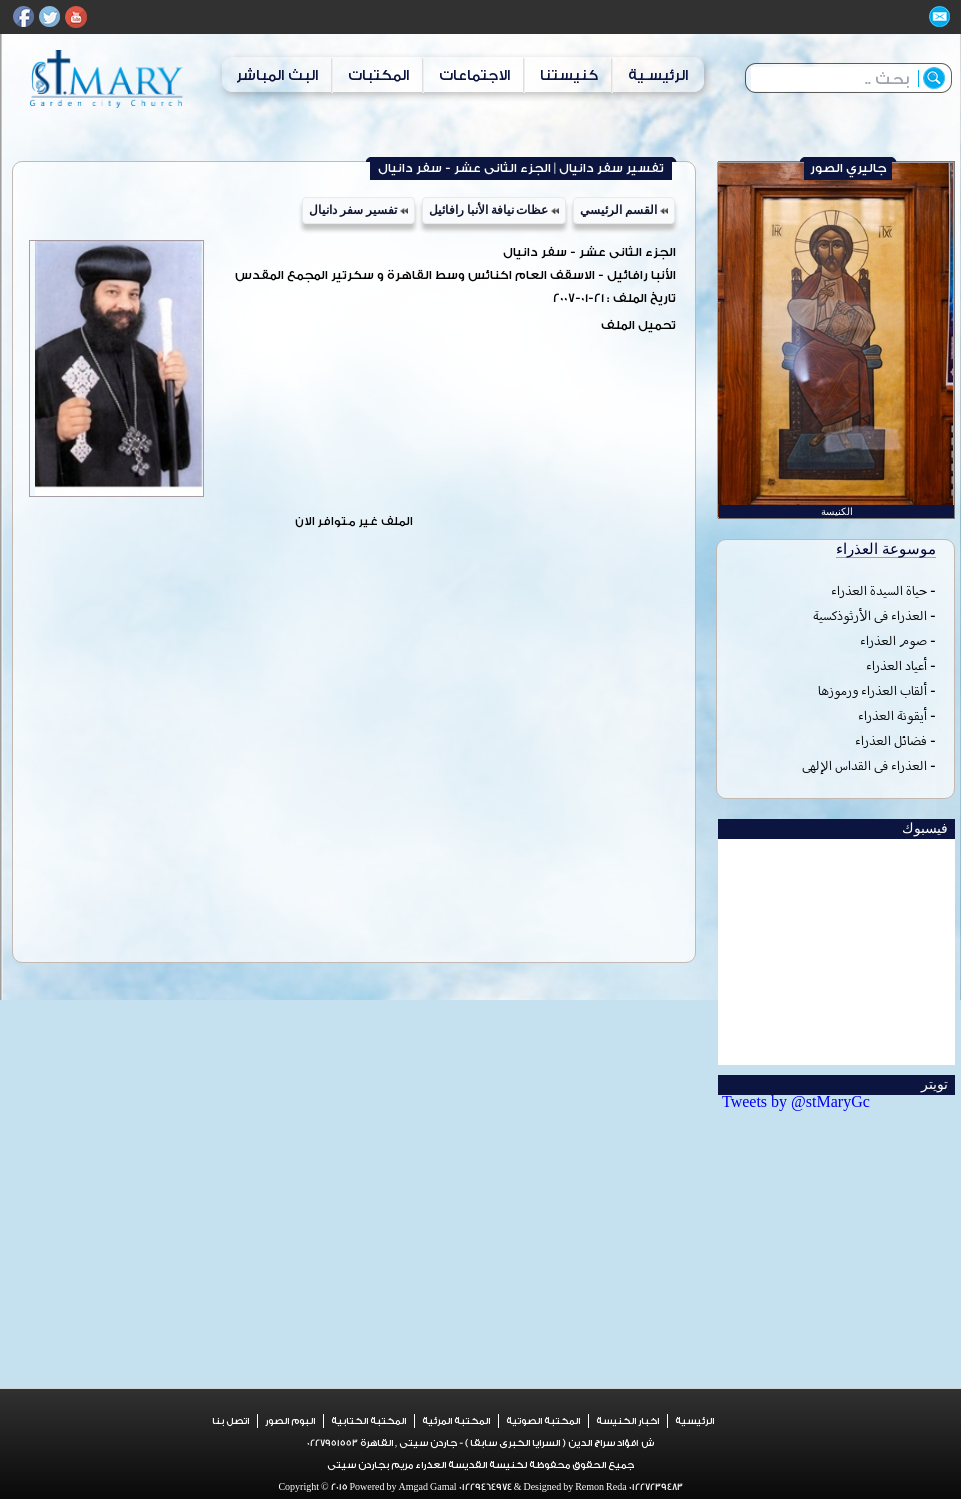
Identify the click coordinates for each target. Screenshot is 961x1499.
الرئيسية (694, 1421)
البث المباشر (277, 75)
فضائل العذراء (891, 740)
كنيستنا (569, 75)
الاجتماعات (474, 75)
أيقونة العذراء (892, 715)
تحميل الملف (638, 325)
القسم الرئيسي (624, 210)
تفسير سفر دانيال (358, 210)
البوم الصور (290, 1421)
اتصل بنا (230, 1421)
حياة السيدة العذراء (879, 590)
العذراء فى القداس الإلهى (864, 765)
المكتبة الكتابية (368, 1421)
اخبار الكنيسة (627, 1421)
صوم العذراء (893, 640)
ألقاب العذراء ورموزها (872, 690)
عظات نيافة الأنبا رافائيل (494, 210)
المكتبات (378, 75)
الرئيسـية (658, 75)
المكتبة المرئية (456, 1421)
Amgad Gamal (427, 1487)
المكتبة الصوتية (543, 1421)
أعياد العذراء (896, 665)
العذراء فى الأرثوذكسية (870, 615)
